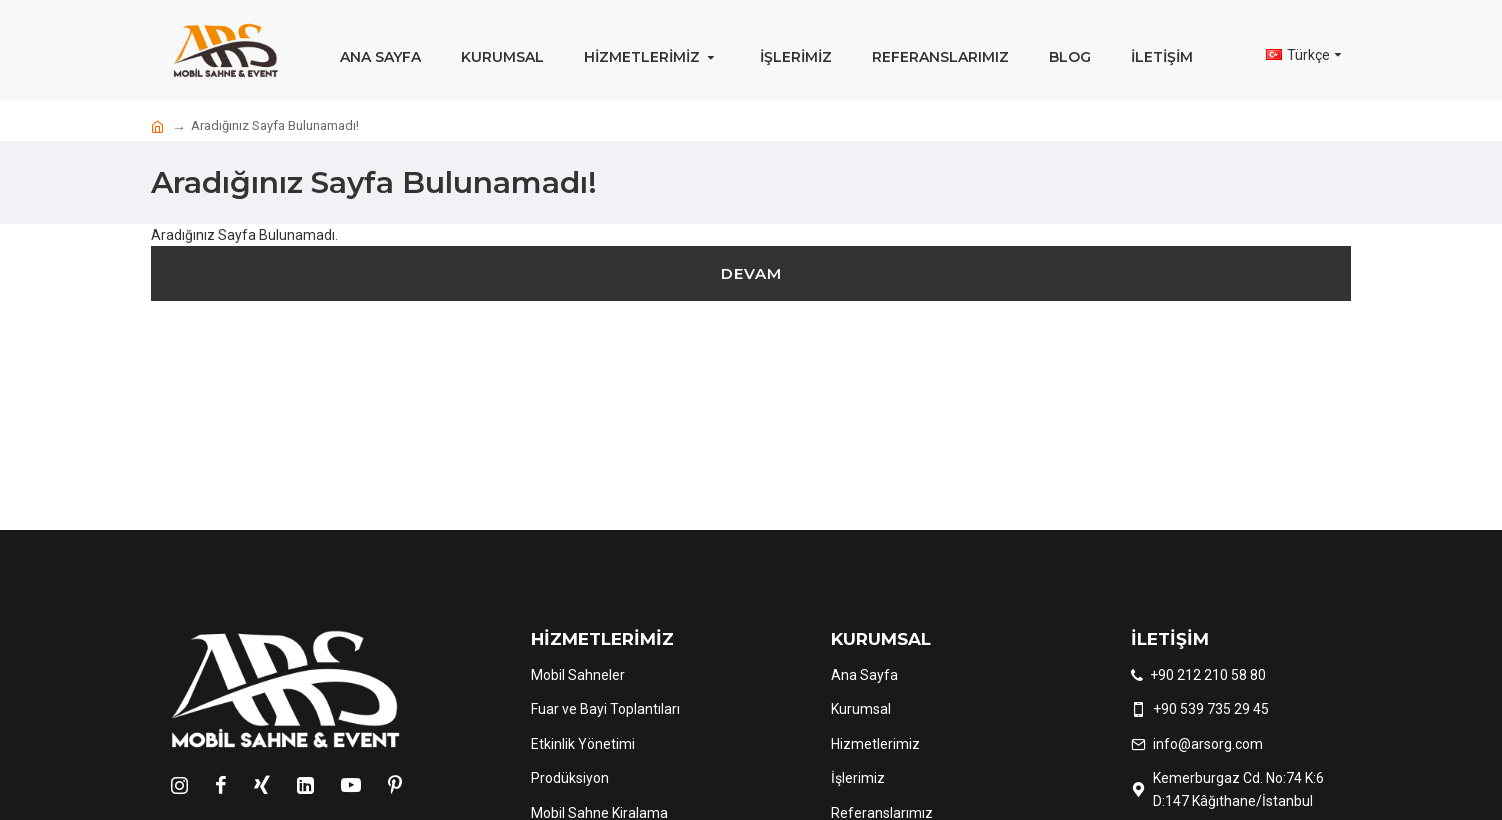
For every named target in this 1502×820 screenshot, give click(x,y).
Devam (751, 273)
